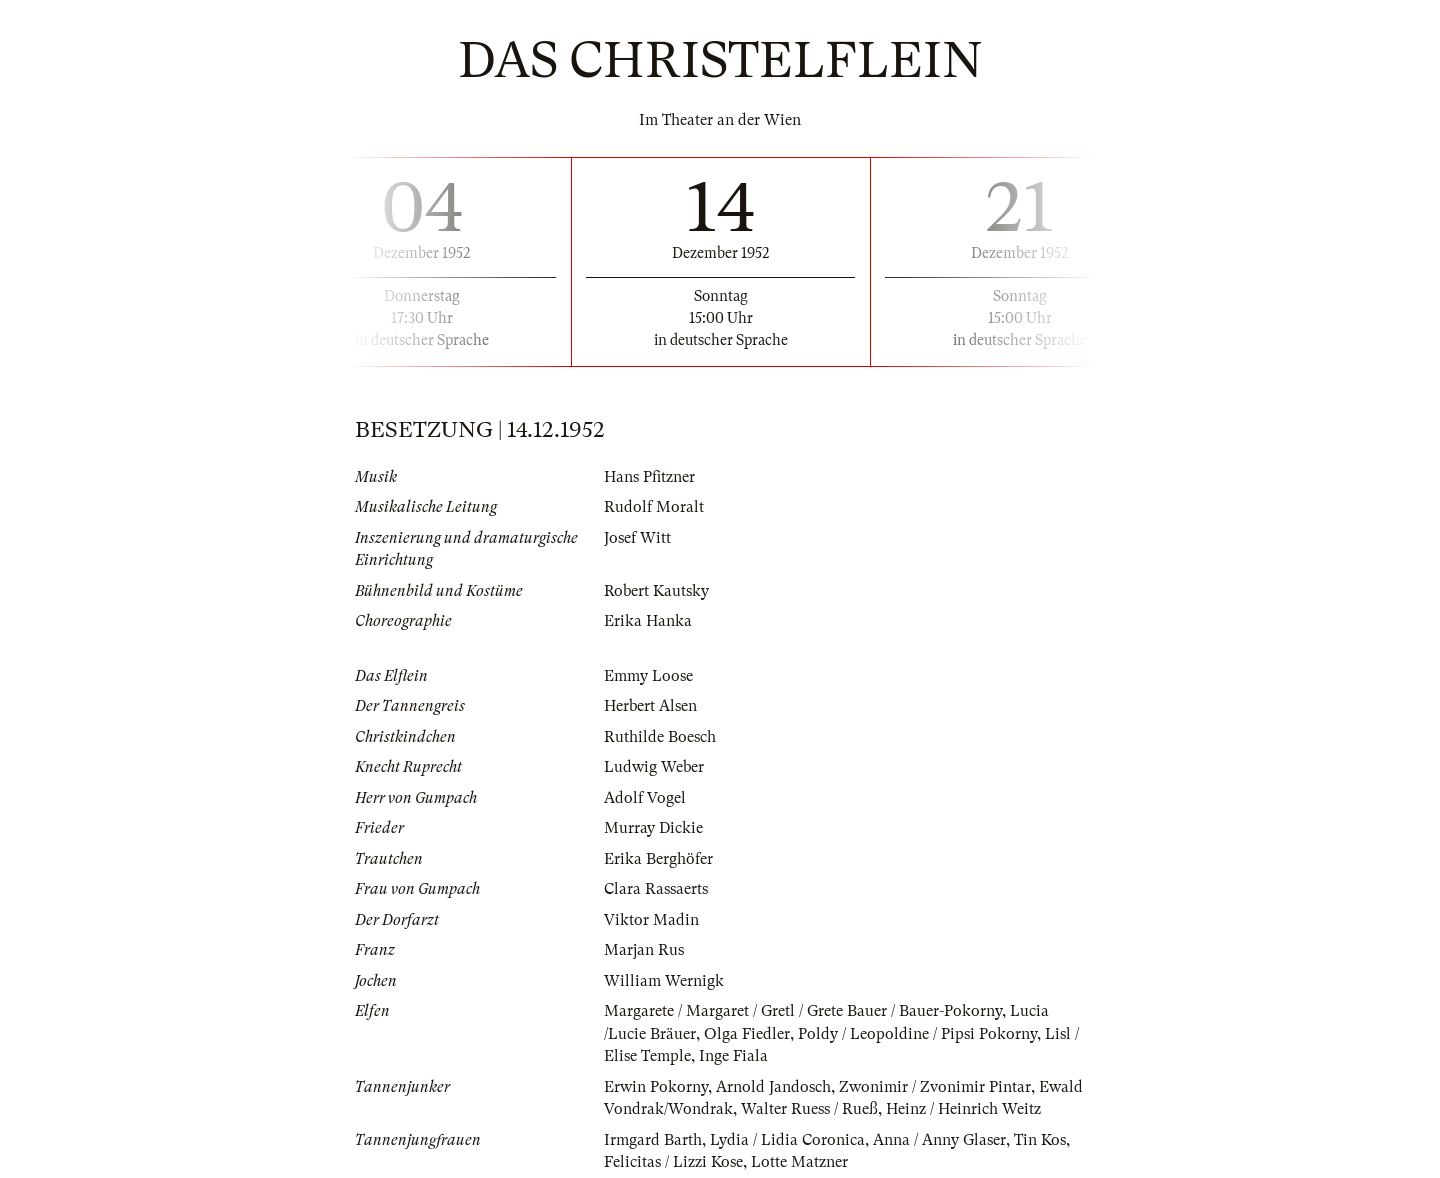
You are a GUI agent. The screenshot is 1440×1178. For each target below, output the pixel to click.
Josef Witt (637, 538)
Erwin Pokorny (656, 1087)
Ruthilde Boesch (660, 737)
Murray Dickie (653, 828)
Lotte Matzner (799, 1162)
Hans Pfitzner (649, 477)
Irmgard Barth (653, 1140)
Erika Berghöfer (658, 859)
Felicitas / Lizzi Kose (673, 1162)
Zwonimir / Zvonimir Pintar (935, 1087)
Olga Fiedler (747, 1034)
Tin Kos (1040, 1140)
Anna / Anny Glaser (939, 1140)
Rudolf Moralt (654, 507)
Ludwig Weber (654, 767)
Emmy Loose (648, 676)
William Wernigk (664, 981)
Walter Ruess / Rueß (809, 1109)
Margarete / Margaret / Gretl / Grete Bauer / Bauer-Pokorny (803, 1011)
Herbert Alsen (650, 706)
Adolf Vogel (645, 798)
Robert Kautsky (656, 591)
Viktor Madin (651, 920)
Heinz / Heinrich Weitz (963, 1109)
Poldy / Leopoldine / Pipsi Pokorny (917, 1034)
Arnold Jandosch (773, 1087)
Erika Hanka (648, 621)
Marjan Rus (644, 950)
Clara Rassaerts (656, 889)
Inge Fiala (733, 1056)
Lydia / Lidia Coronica (787, 1140)
